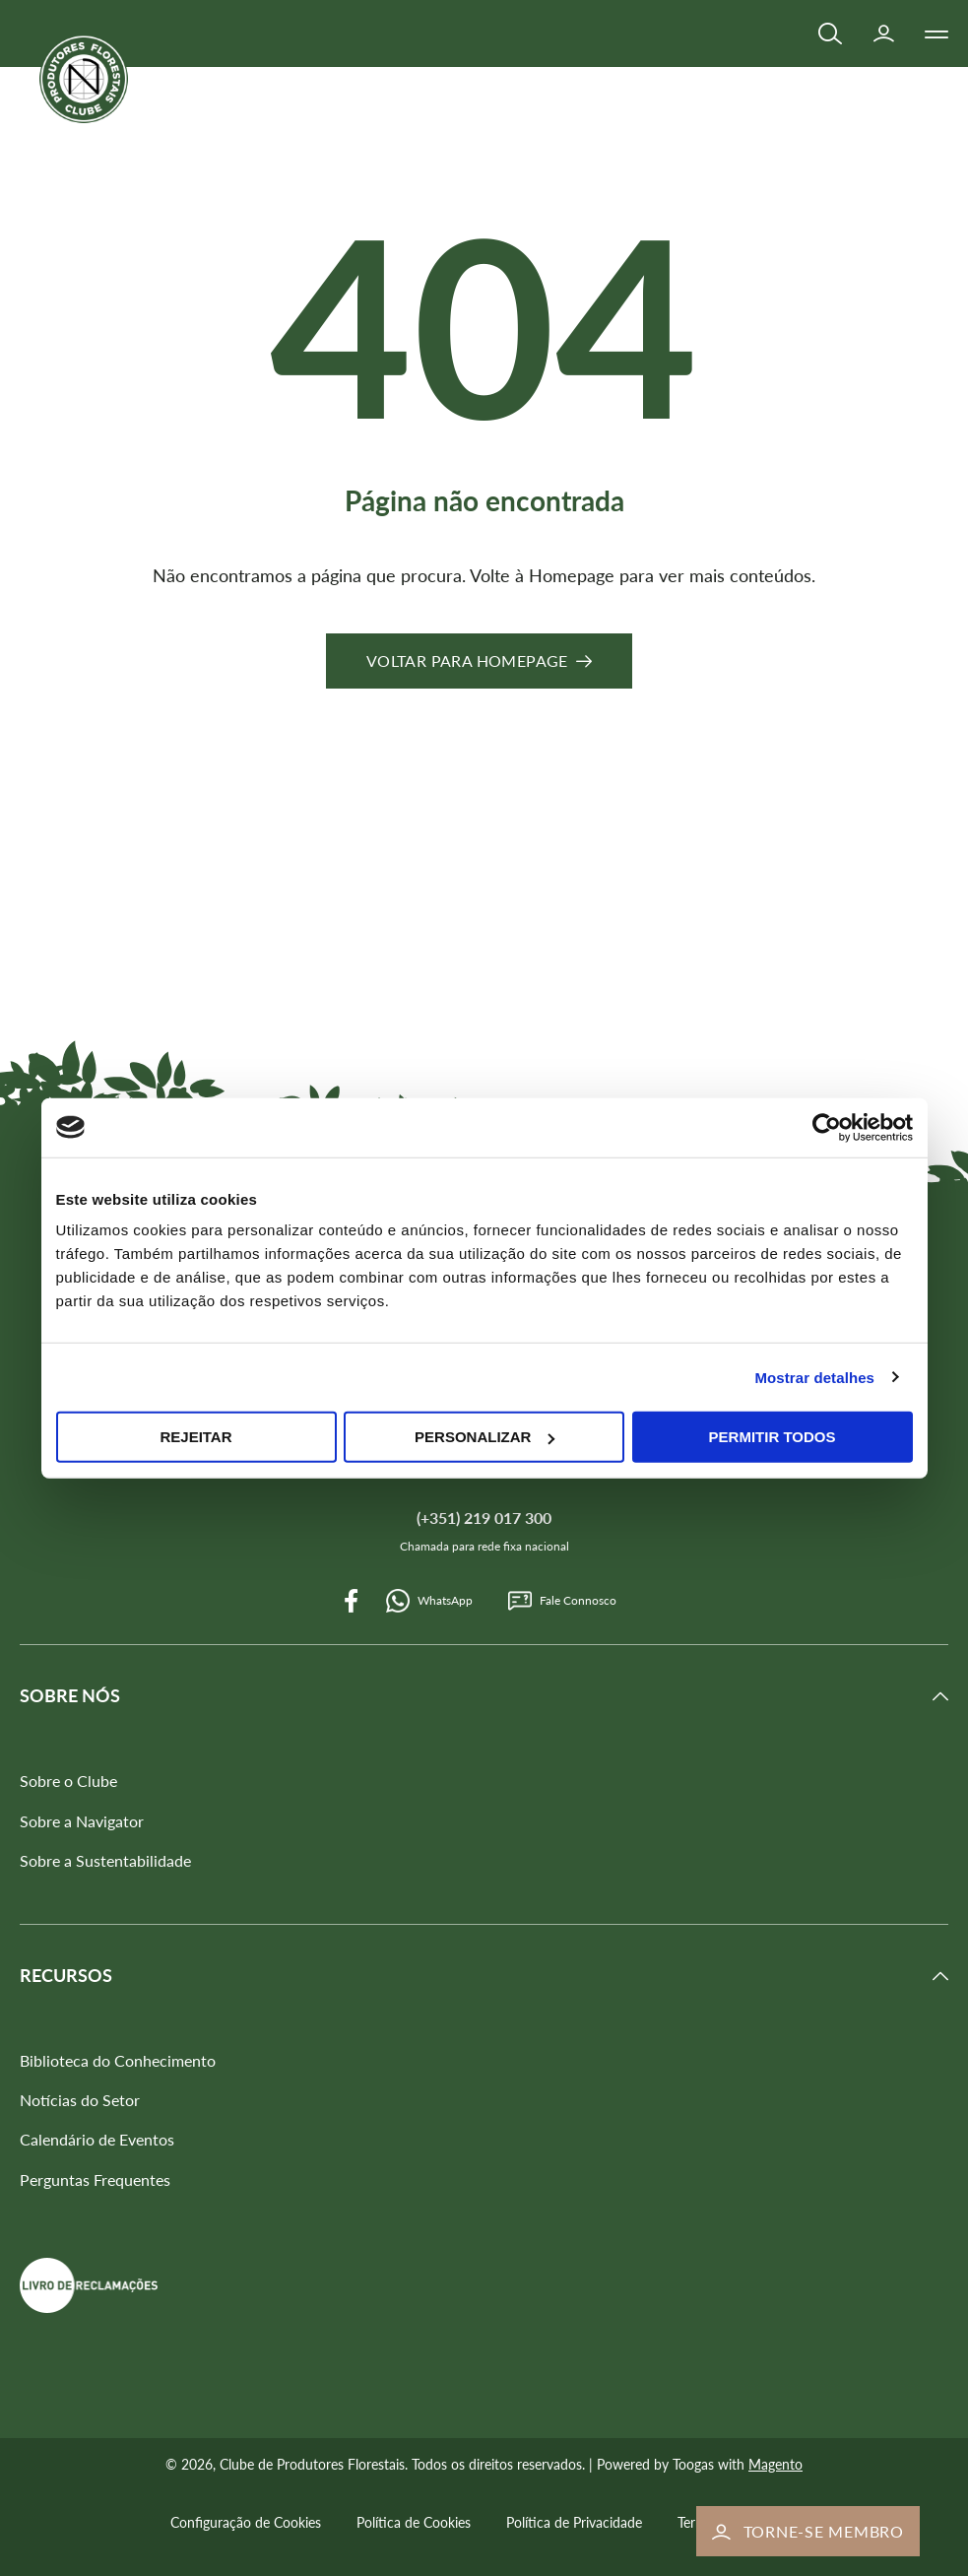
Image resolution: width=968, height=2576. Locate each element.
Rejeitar (195, 1436)
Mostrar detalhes (814, 1376)
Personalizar (484, 1436)
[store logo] (83, 78)
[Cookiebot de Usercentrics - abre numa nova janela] (827, 1127)
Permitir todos (772, 1436)
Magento (775, 2464)
